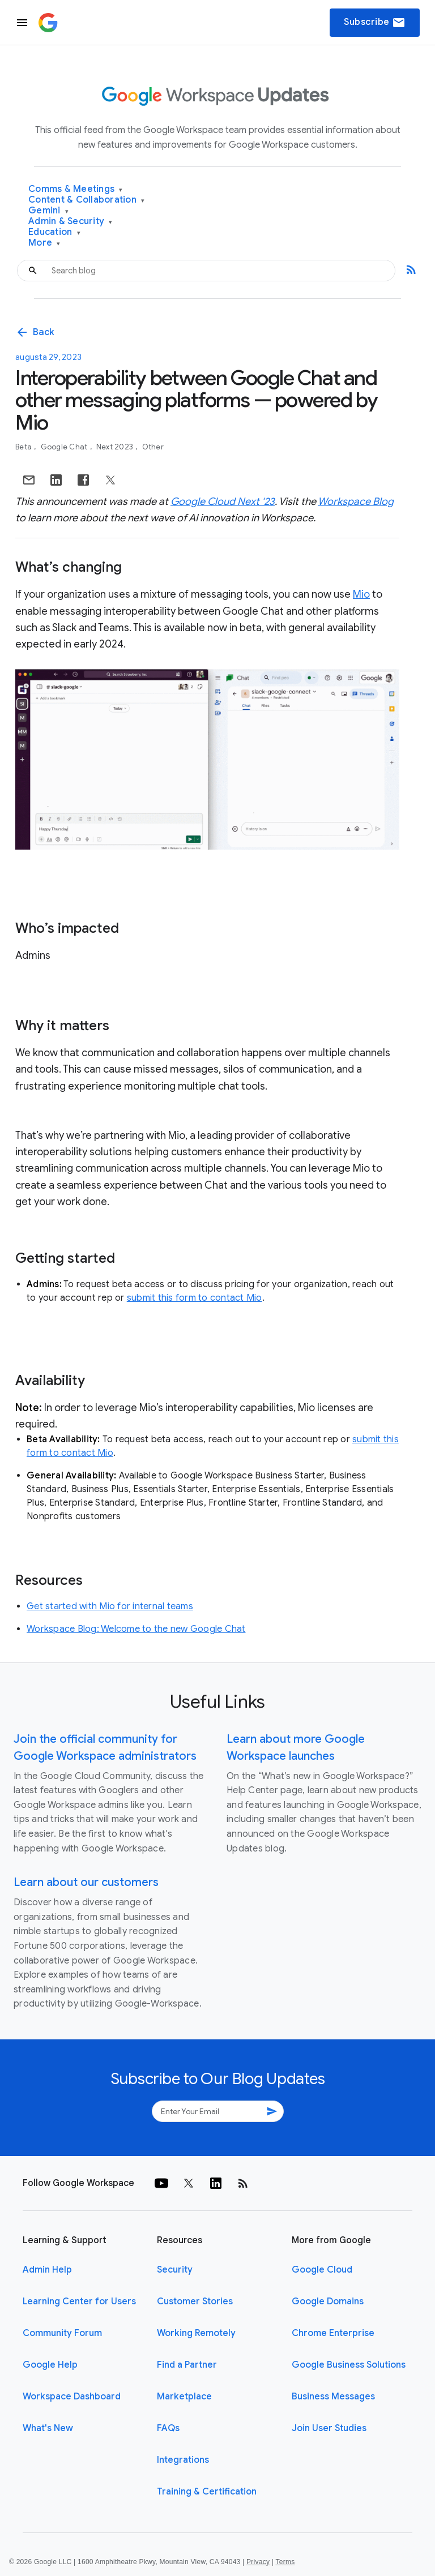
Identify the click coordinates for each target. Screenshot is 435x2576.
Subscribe (375, 22)
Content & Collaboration (86, 200)
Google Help (50, 2365)
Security (175, 2269)
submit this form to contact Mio (194, 1298)
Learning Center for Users (79, 2301)
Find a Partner (187, 2365)
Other (153, 447)
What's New (48, 2428)
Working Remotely (196, 2333)
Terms (285, 2562)
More (44, 243)
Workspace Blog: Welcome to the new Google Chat (136, 1629)
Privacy (258, 2562)
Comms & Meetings (75, 189)
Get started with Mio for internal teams (110, 1606)
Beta (24, 447)
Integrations (183, 2460)
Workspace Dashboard (72, 2396)
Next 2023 (115, 447)
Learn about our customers (86, 1882)
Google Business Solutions (349, 2365)
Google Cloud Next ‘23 (222, 501)
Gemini (48, 210)
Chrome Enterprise (333, 2333)
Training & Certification (207, 2491)
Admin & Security (70, 221)
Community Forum (62, 2333)
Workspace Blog (356, 501)
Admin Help (47, 2269)
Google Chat (65, 447)
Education (54, 232)
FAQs (168, 2428)
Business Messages (333, 2396)
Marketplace (184, 2396)
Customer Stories (195, 2301)
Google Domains (328, 2301)
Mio (361, 594)
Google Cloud (322, 2269)
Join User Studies (329, 2428)
